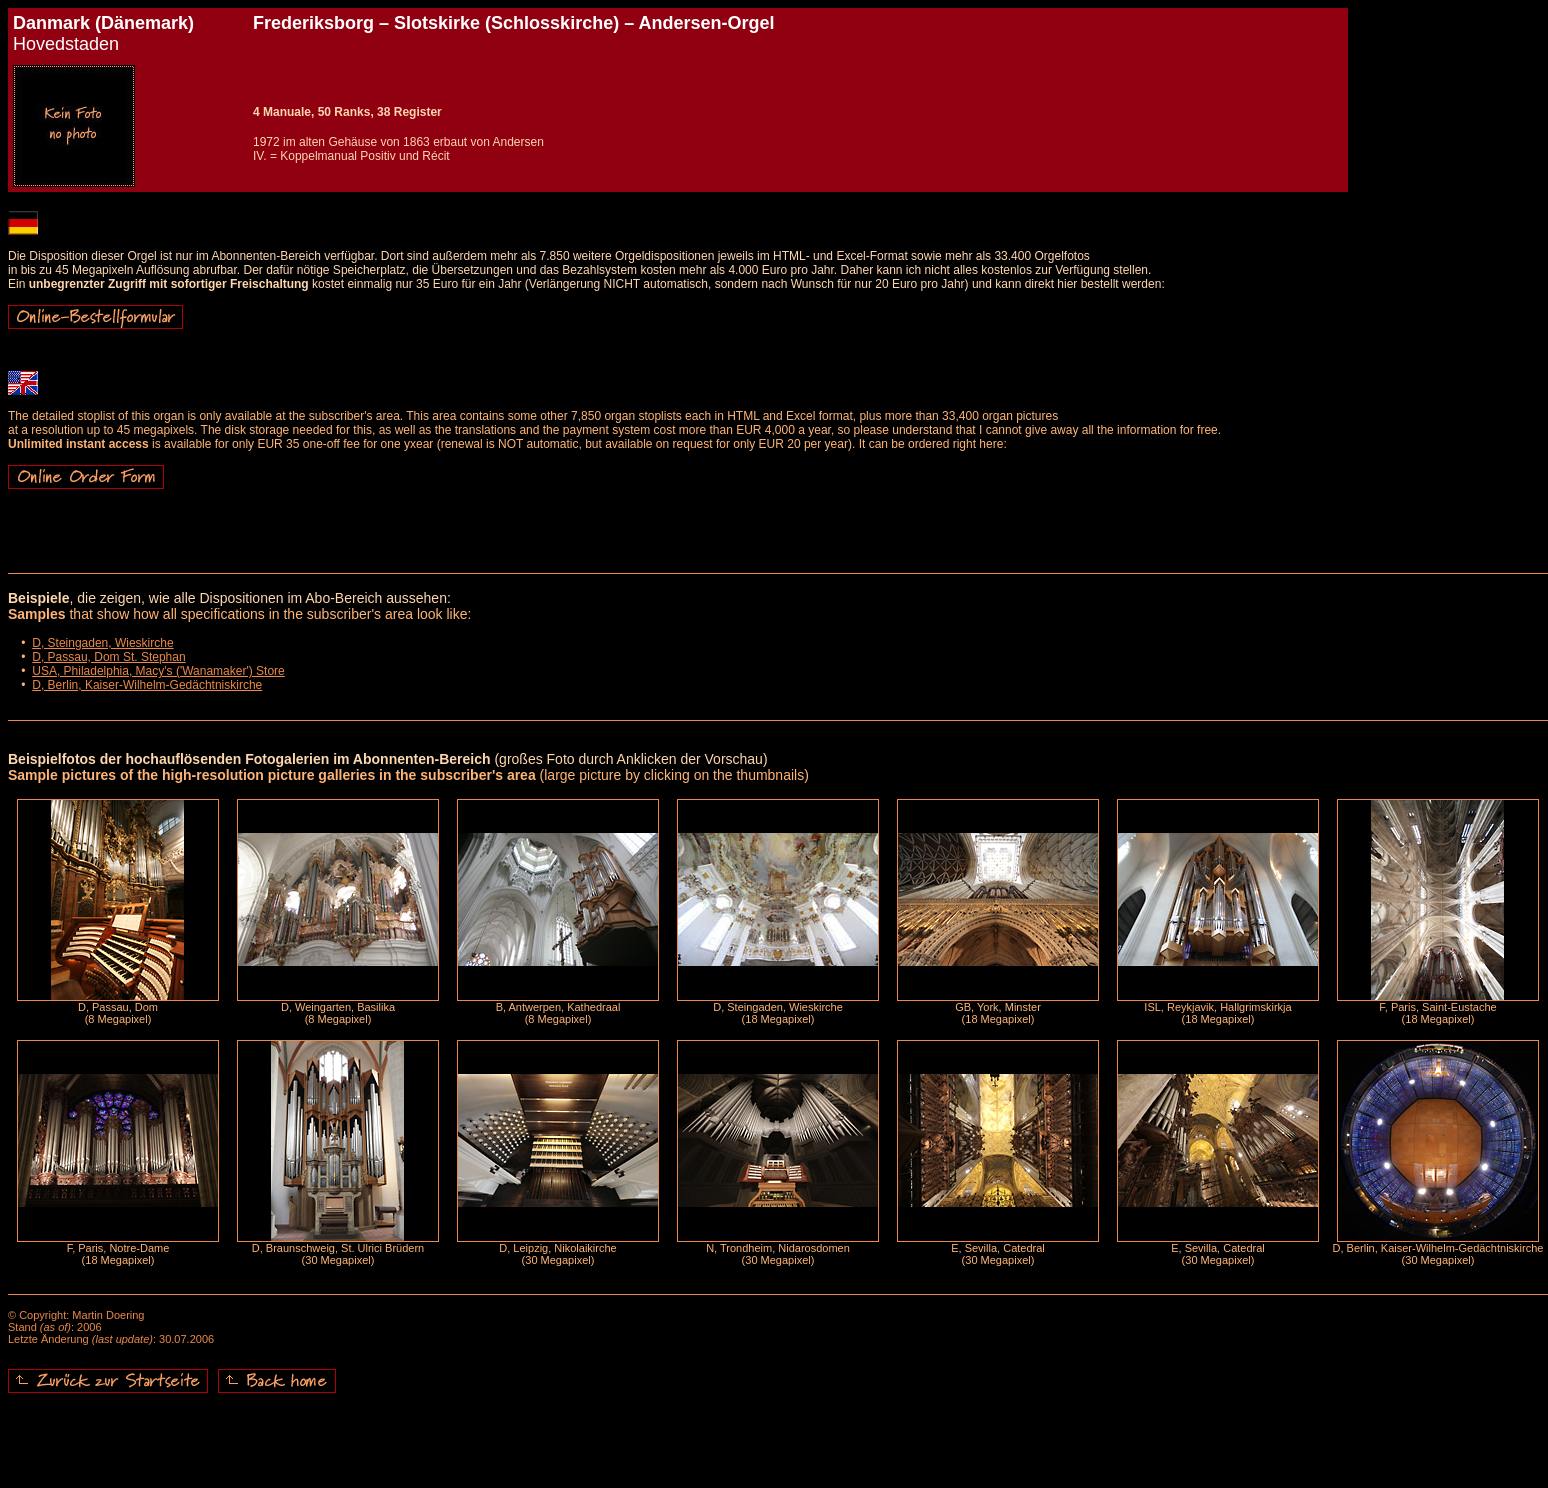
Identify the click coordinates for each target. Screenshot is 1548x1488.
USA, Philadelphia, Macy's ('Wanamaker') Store (158, 671)
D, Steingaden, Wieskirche (102, 643)
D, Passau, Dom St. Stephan (108, 657)
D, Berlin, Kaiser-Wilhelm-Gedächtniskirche (147, 685)
